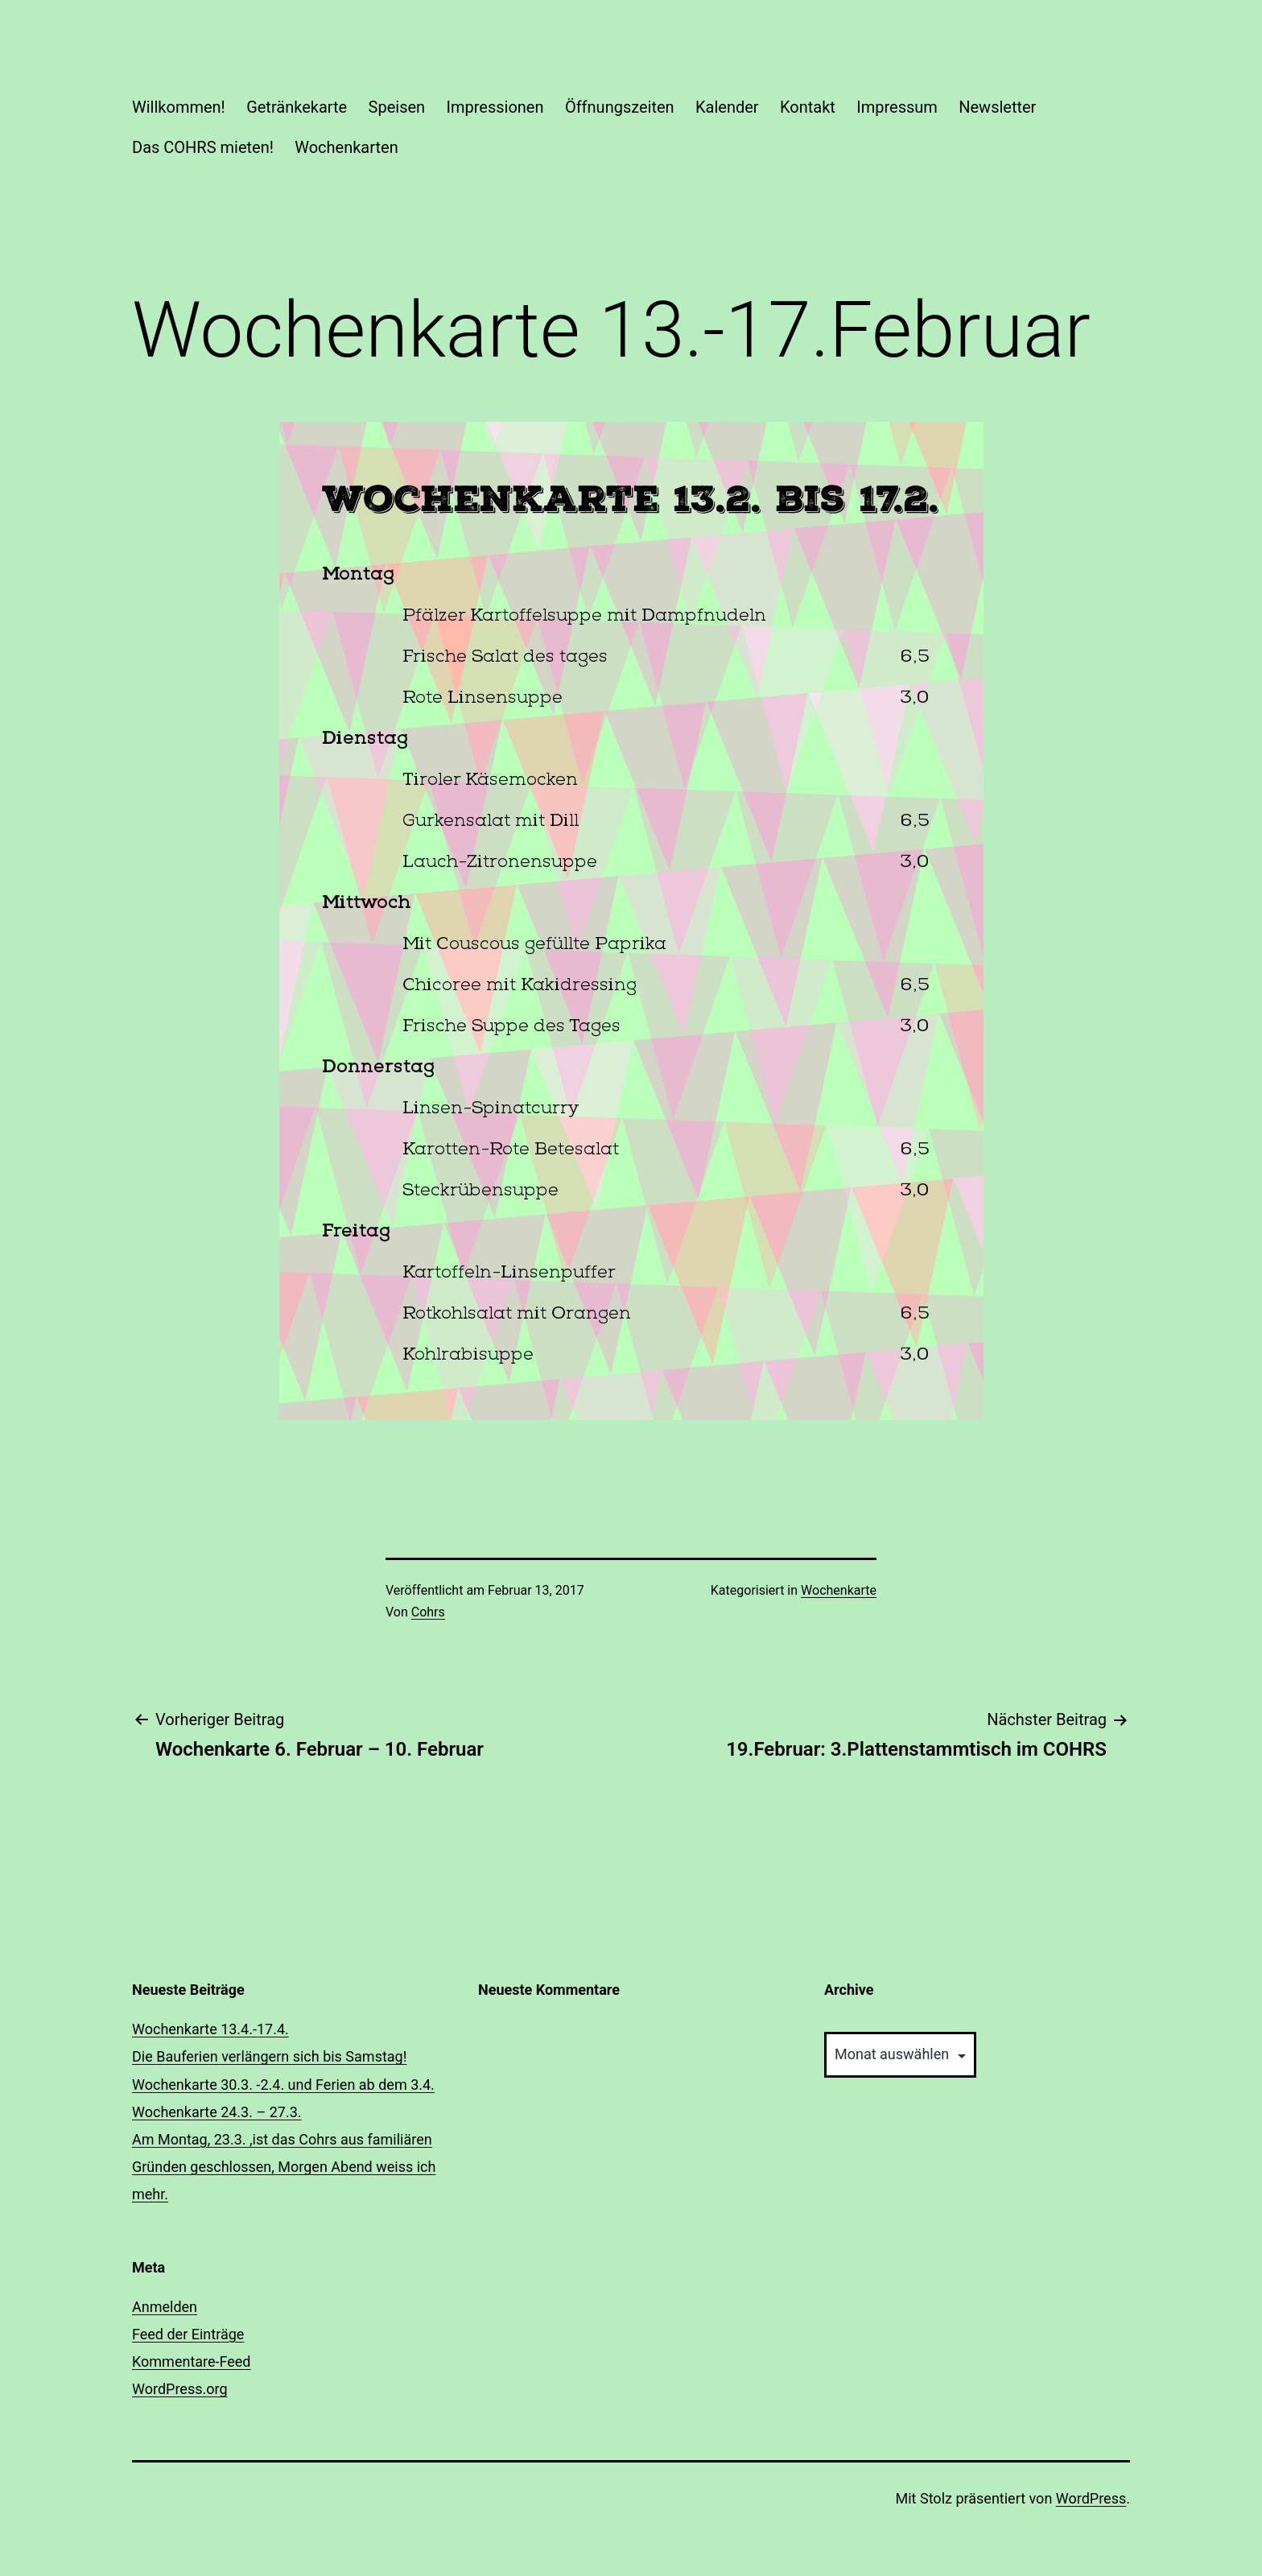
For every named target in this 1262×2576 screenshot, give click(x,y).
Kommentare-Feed (191, 2361)
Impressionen (495, 107)
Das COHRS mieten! (203, 147)
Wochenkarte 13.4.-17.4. (210, 2029)
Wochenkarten (346, 147)
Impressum (897, 107)
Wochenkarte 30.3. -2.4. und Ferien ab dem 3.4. (283, 2084)
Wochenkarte (838, 1590)
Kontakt (807, 107)
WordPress (1091, 2498)
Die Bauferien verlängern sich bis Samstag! (269, 2056)
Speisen (397, 107)
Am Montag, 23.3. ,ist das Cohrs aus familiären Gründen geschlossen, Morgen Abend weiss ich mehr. (283, 2166)
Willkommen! (178, 107)
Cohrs (428, 1612)
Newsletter (997, 107)
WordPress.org (180, 2388)
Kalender (727, 107)
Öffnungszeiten (619, 107)
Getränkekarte (296, 107)
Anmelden (164, 2306)
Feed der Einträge (188, 2334)
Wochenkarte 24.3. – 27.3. (217, 2111)
